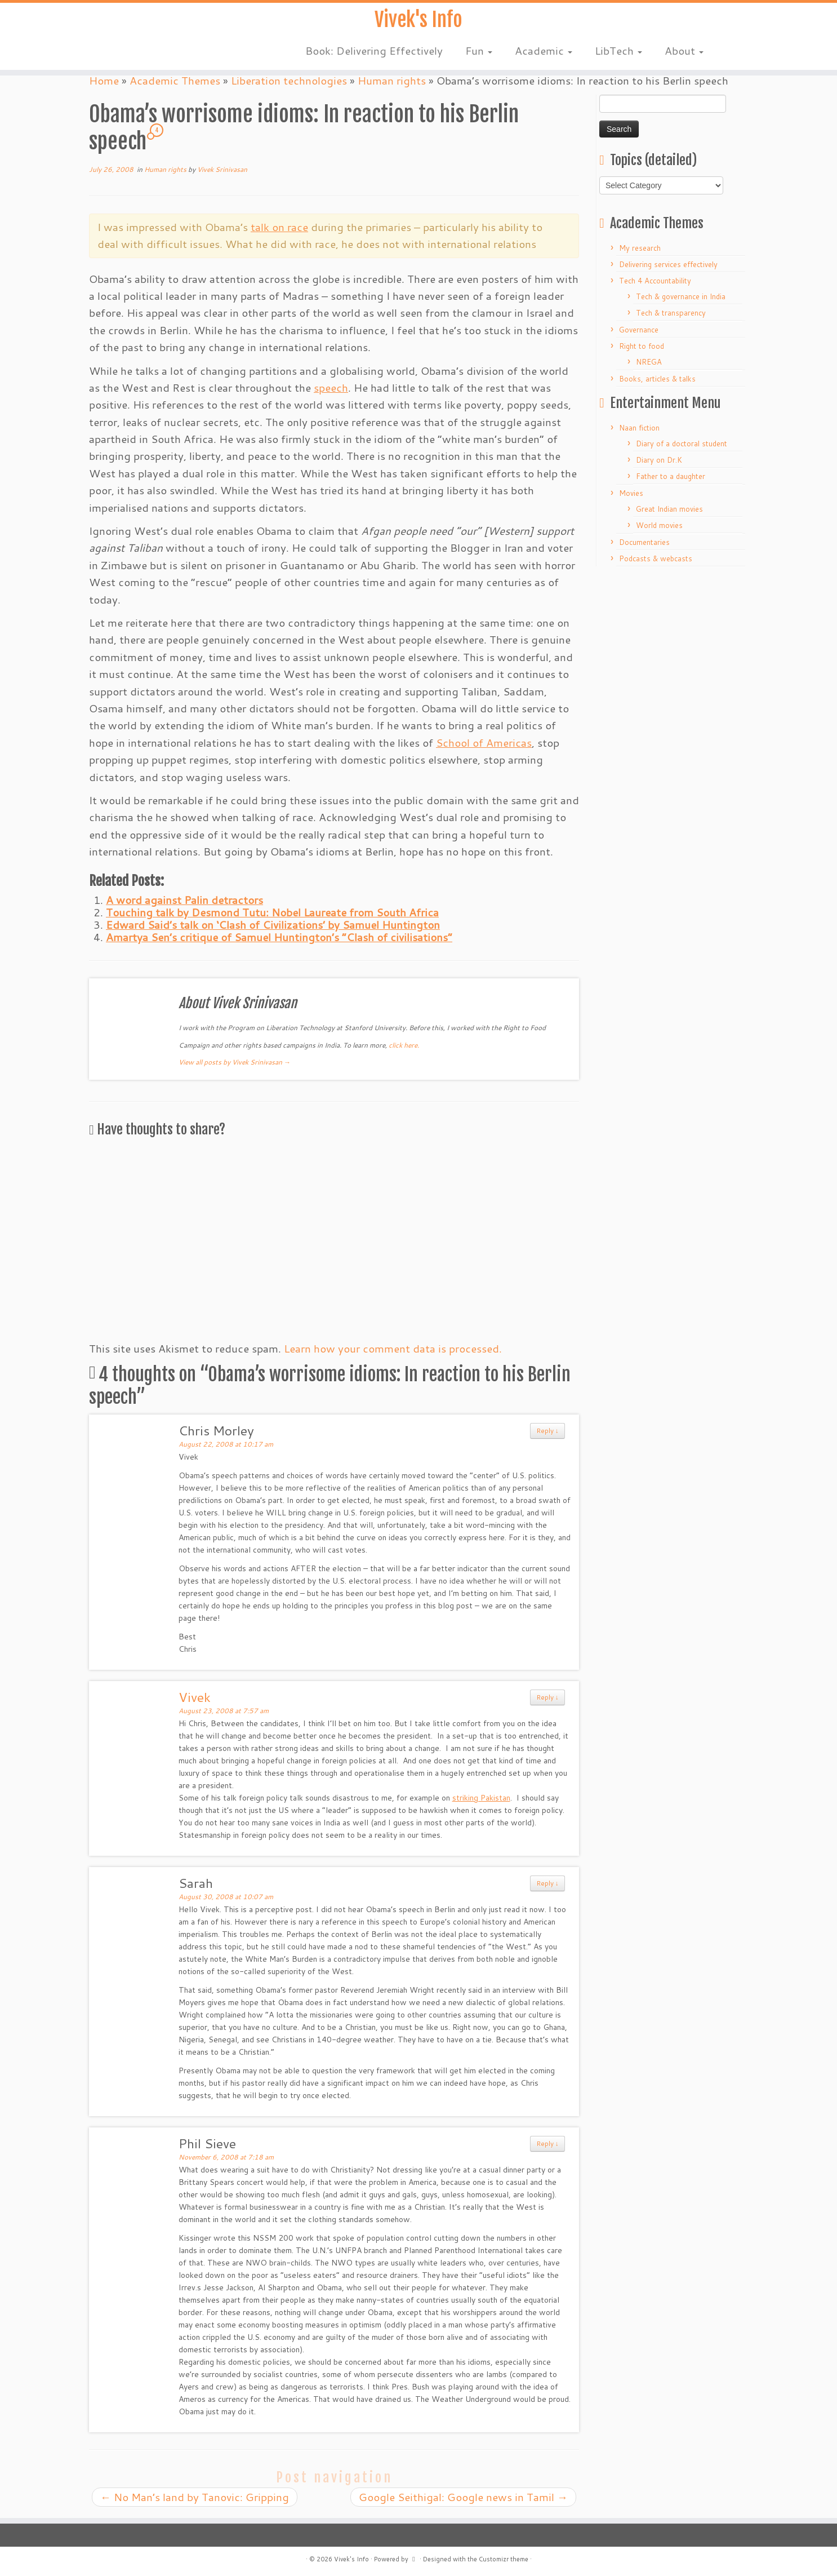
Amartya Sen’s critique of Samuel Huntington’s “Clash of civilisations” (279, 937)
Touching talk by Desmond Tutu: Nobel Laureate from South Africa (272, 912)
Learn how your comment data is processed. (393, 1348)
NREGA (649, 362)
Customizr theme (503, 2559)
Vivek (195, 1697)
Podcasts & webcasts (655, 558)
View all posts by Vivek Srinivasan (235, 1062)
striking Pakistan (481, 1797)
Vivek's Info (418, 22)
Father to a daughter (670, 476)
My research (640, 248)
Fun (478, 56)
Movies (631, 493)
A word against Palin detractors (184, 899)
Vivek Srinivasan (222, 169)
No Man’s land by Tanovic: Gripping (194, 2496)
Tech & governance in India (680, 296)
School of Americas (484, 742)
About (684, 56)
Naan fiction (639, 428)
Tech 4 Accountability (655, 281)
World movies (659, 525)
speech (331, 387)
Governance (638, 330)
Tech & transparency (671, 313)
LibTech (618, 56)
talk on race (279, 226)
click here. (404, 1045)
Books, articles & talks (657, 379)
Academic (543, 56)
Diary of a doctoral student (681, 443)
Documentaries (644, 542)
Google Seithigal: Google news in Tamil (463, 2496)
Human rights (166, 169)
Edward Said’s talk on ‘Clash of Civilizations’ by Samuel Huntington (273, 924)
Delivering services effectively (668, 264)
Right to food (641, 346)
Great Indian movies (669, 509)
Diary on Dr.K (659, 460)
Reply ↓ (547, 1430)
